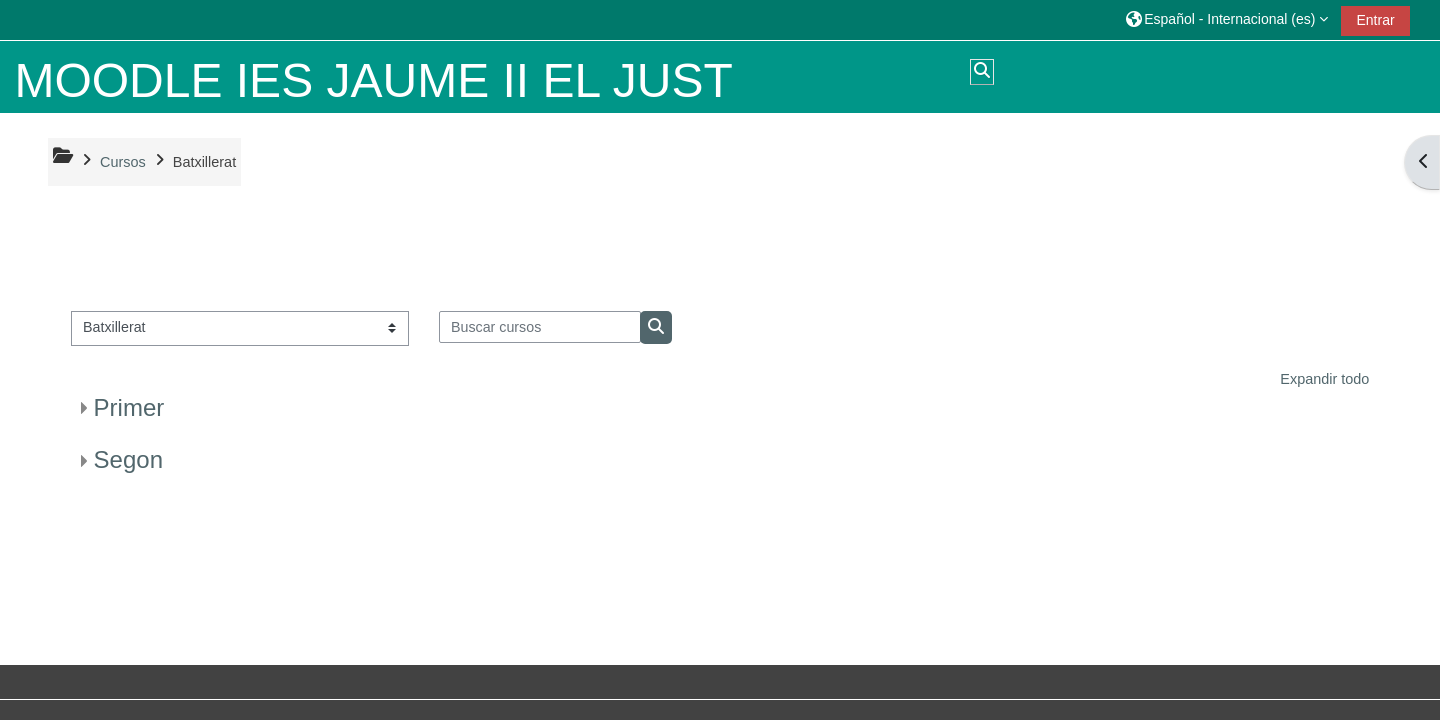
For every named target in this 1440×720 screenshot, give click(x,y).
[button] (1227, 19)
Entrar (1375, 20)
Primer (129, 407)
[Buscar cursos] (540, 327)
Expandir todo (1324, 379)
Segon (128, 459)
